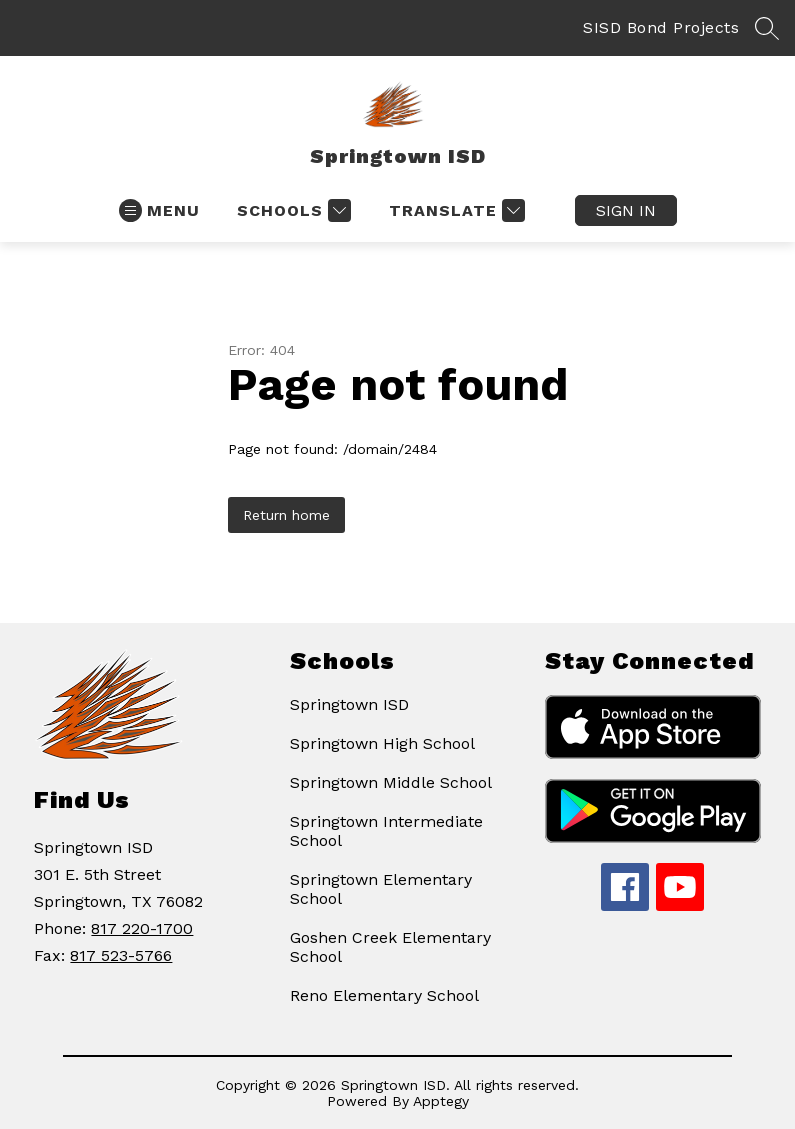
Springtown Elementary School (381, 889)
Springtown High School (382, 743)
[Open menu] (159, 210)
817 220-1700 (142, 928)
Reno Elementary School (384, 995)
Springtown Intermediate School (386, 831)
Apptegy (441, 1101)
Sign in (626, 210)
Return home (286, 515)
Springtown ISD (349, 704)
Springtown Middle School (391, 782)
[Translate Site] (454, 210)
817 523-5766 (121, 955)
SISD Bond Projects (661, 27)
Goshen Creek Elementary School (390, 947)
